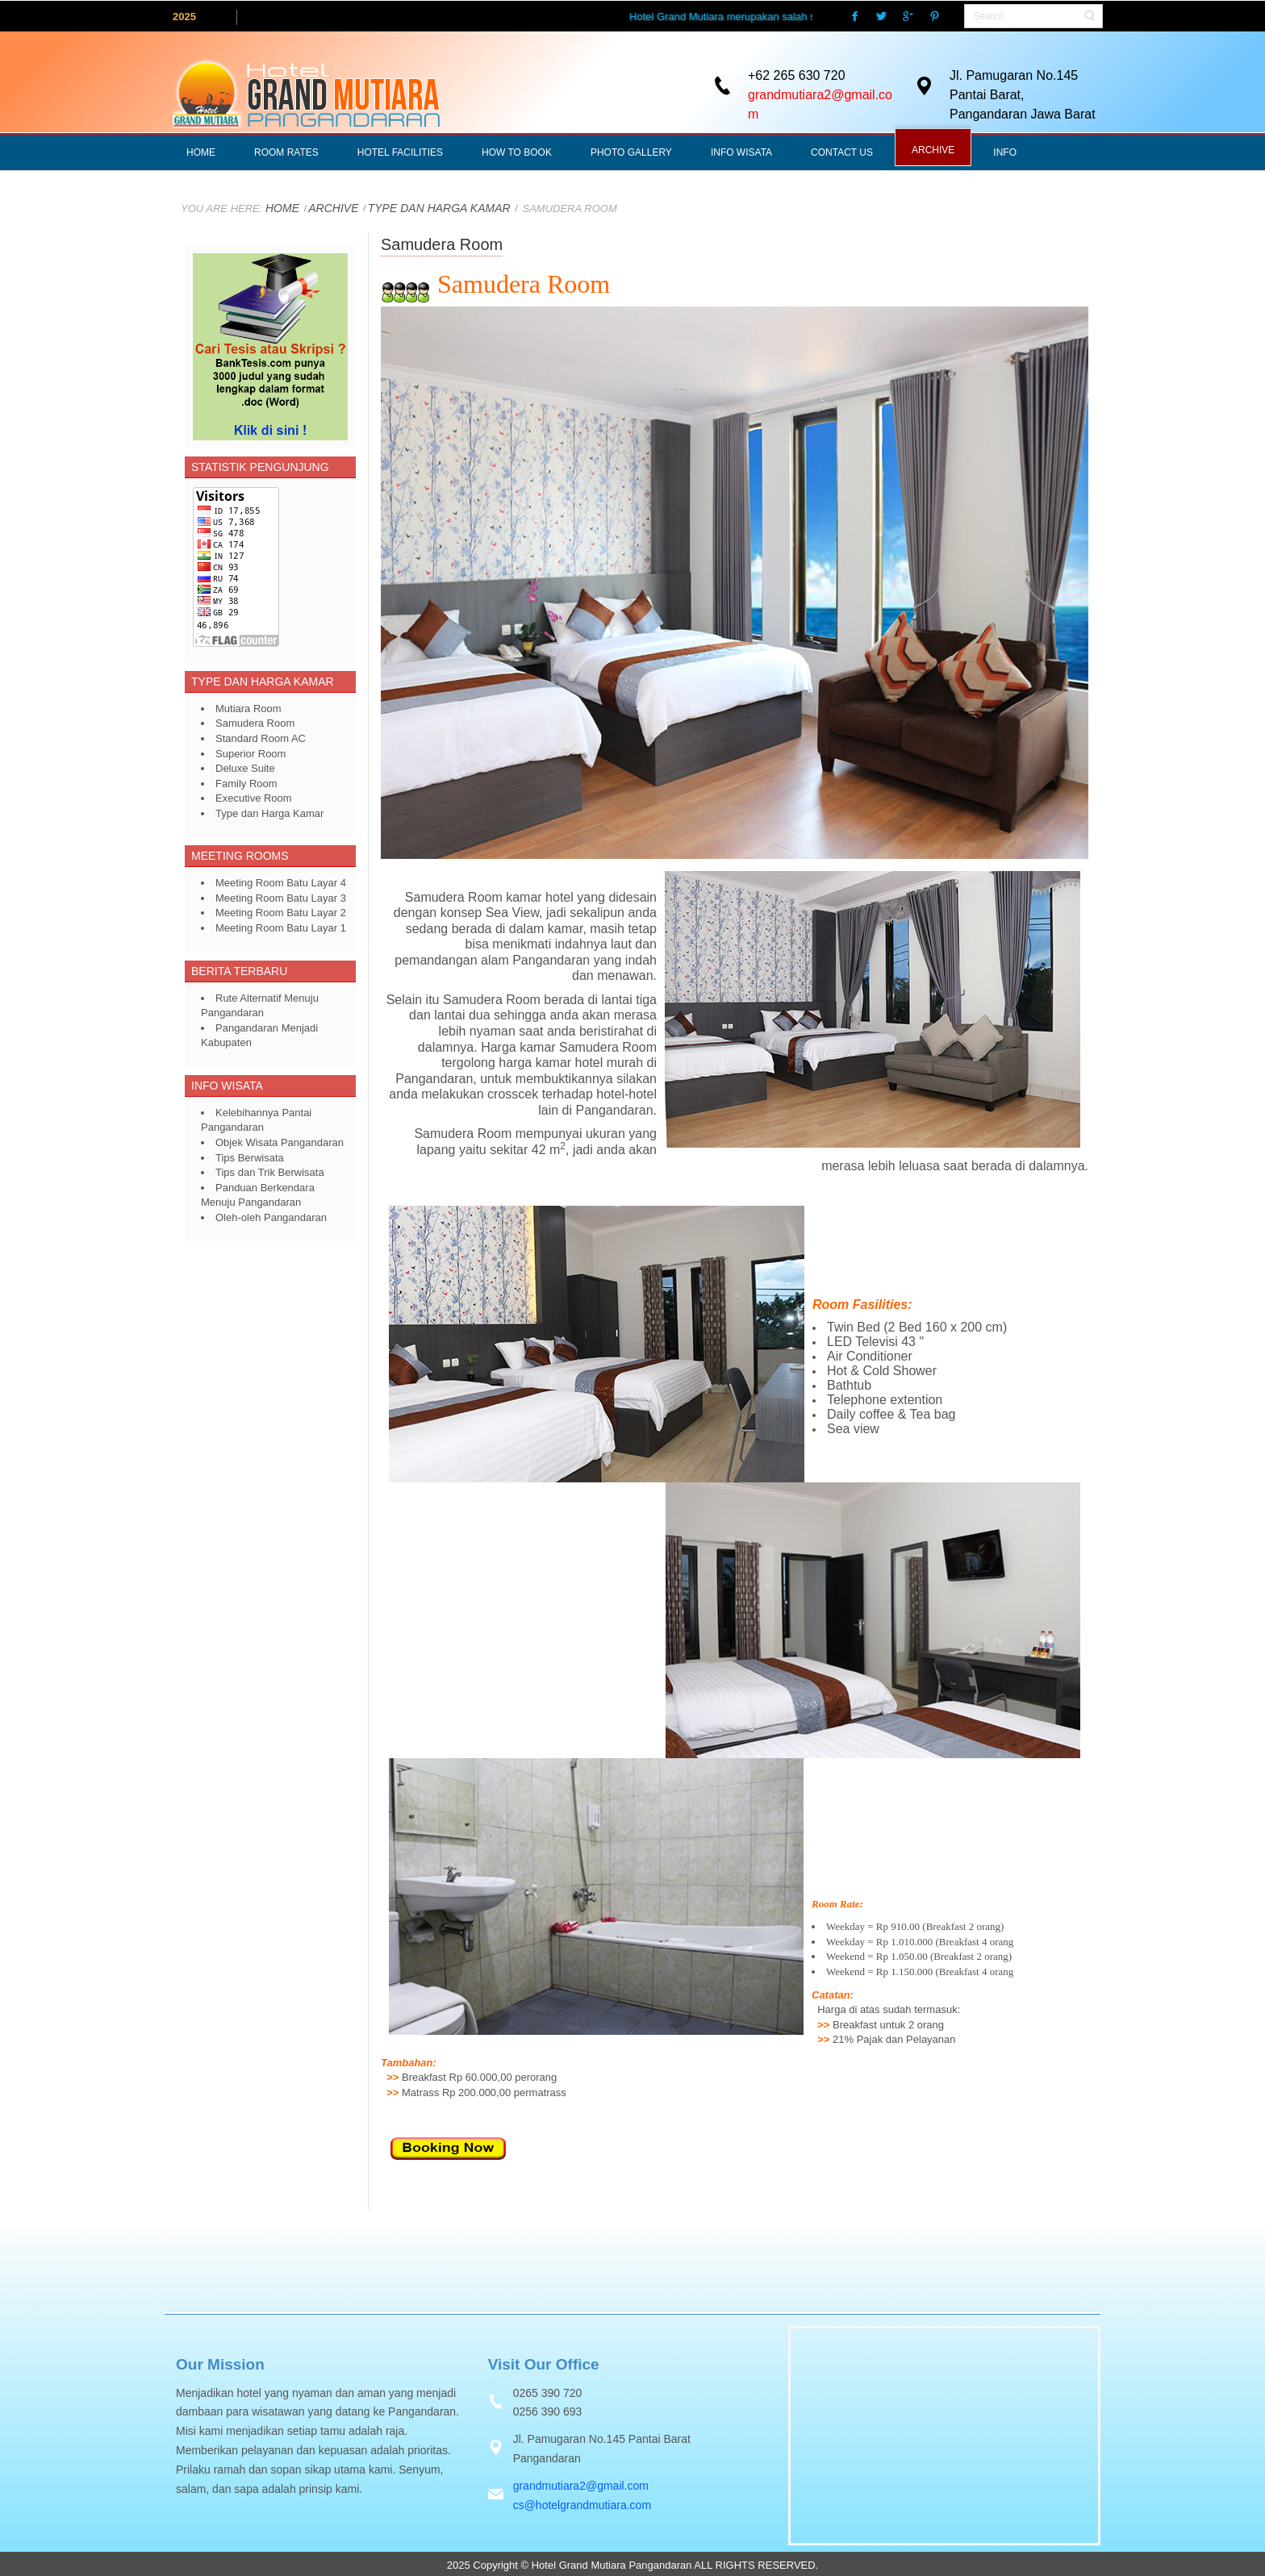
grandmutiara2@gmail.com (581, 2484)
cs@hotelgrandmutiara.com (582, 2504)
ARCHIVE (333, 208)
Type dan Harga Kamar (439, 208)
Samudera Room (454, 897)
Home (282, 208)
